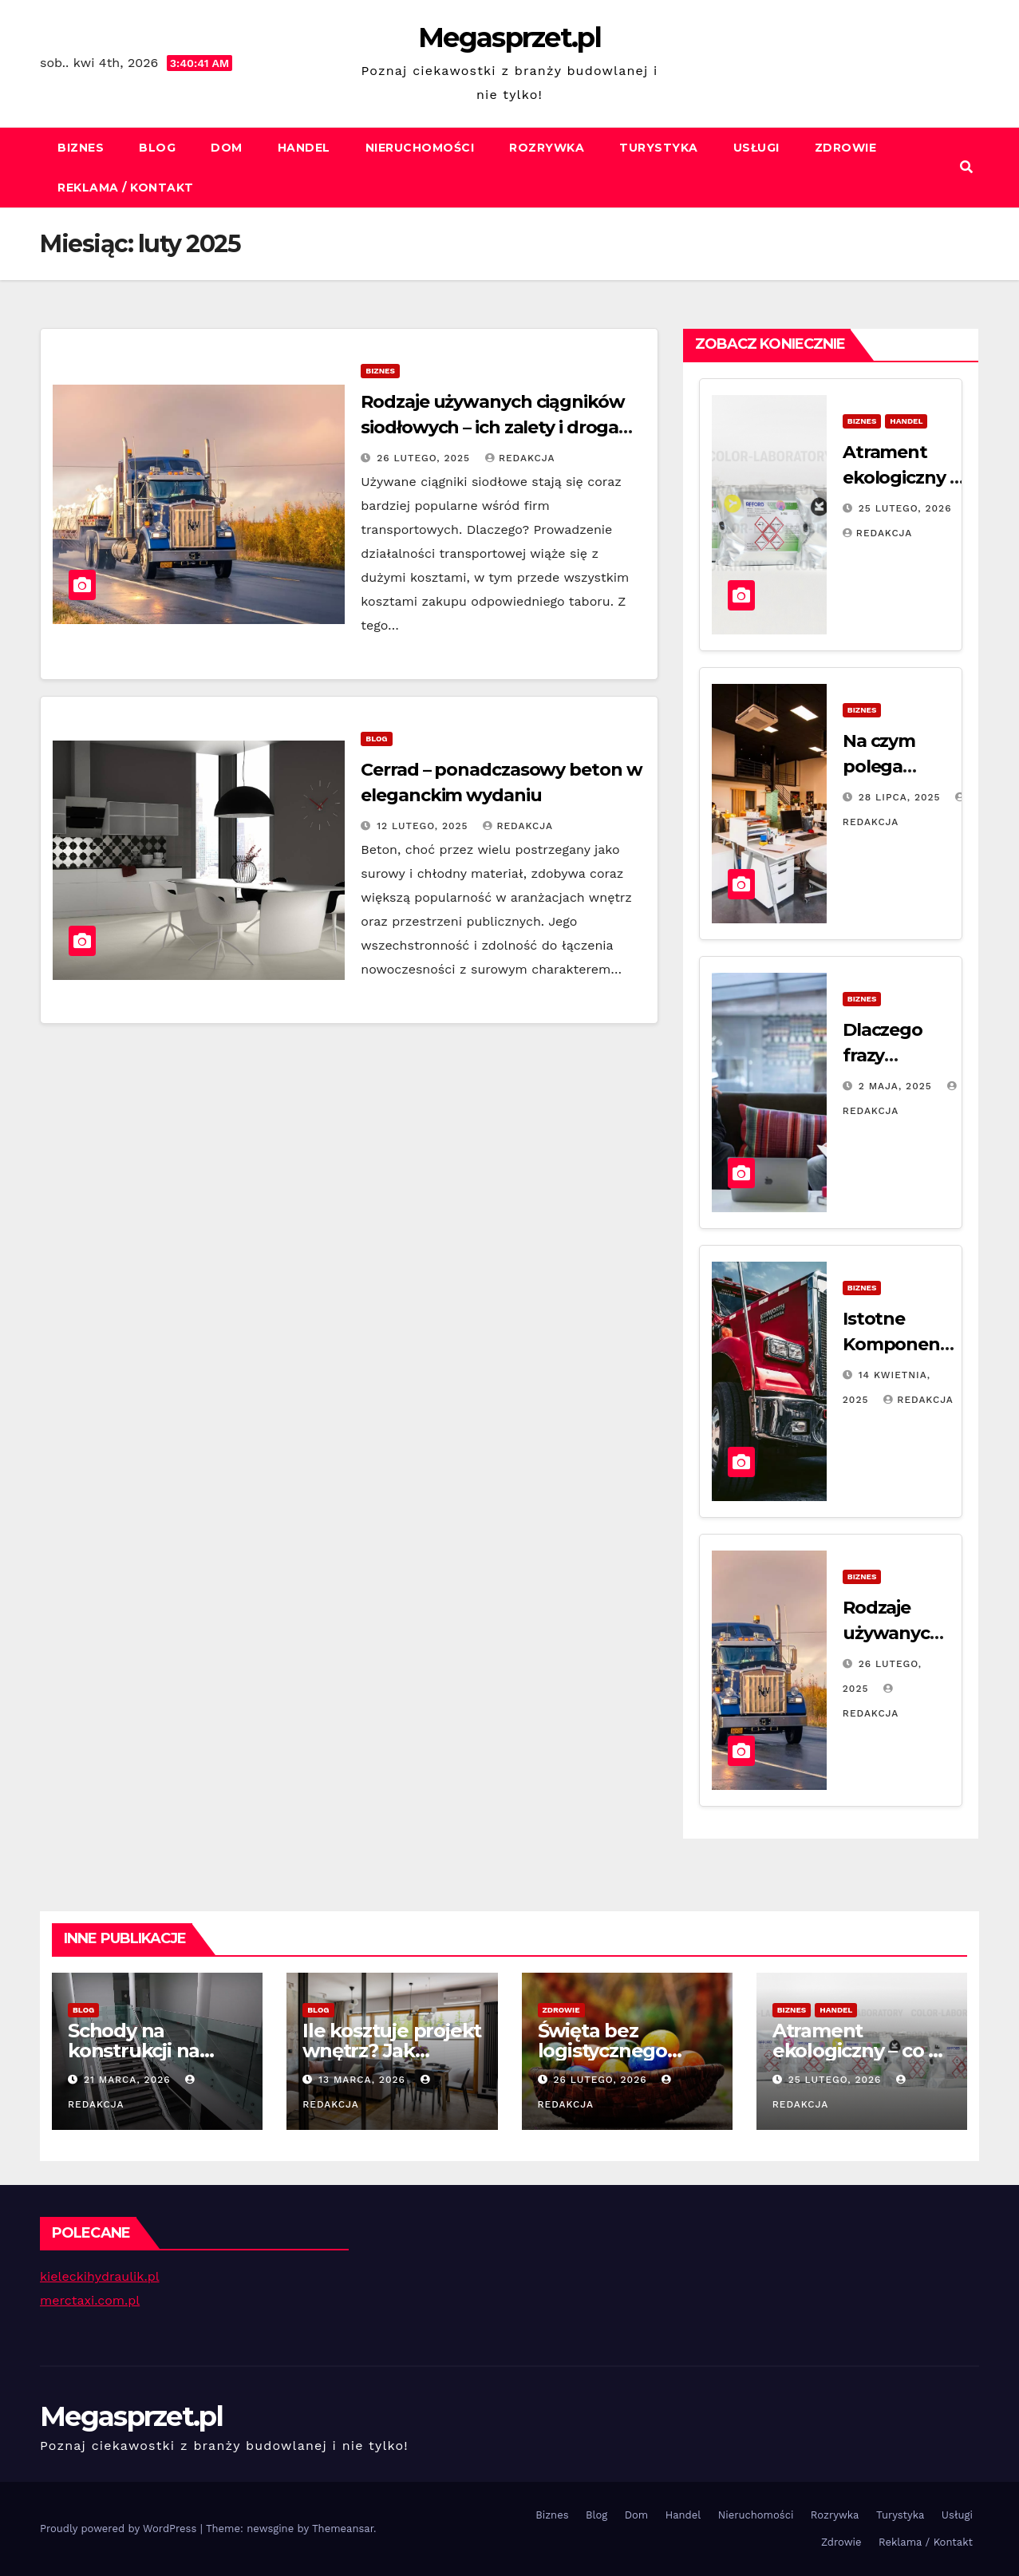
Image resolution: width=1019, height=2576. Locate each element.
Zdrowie (846, 147)
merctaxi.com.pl (90, 2300)
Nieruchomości (420, 147)
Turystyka (658, 147)
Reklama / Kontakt (125, 187)
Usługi (756, 147)
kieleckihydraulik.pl (100, 2276)
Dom (227, 147)
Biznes (80, 147)
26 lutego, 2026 (601, 2079)
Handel (304, 147)
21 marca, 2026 (129, 2079)
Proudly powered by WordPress (120, 2529)
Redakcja (520, 458)
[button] (966, 167)
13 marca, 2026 (363, 2079)
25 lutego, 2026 (905, 508)
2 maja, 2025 (897, 1086)
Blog (157, 147)
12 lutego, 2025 (424, 826)
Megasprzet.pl (509, 37)
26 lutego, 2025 (425, 458)
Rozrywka (546, 147)
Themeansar (342, 2529)
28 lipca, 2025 (902, 797)
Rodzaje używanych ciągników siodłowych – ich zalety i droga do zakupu (492, 427)
